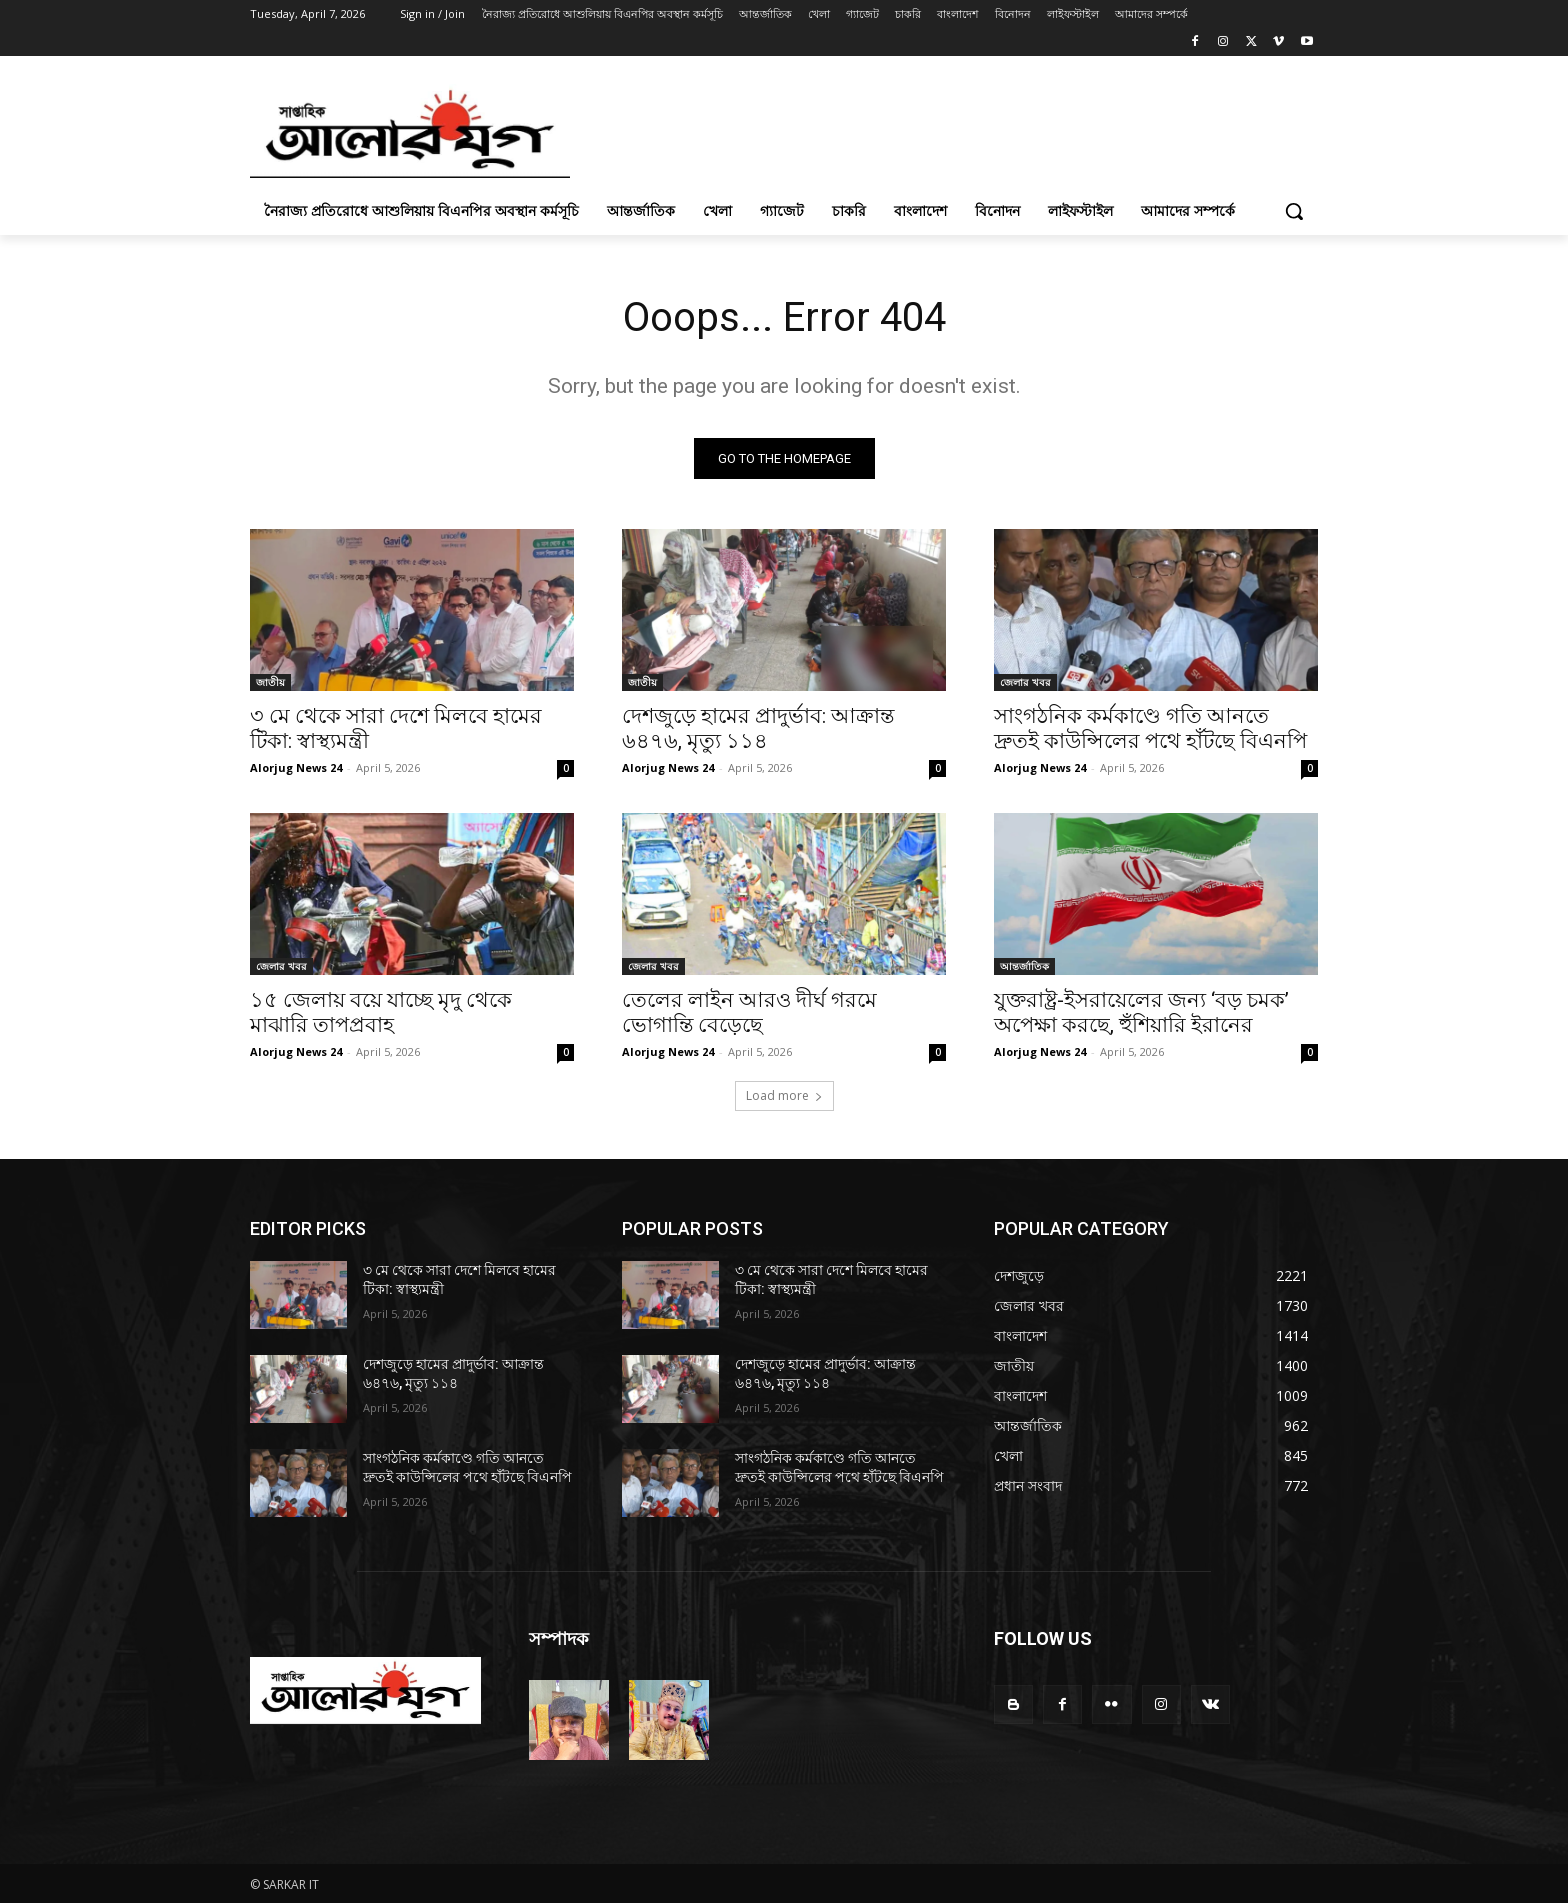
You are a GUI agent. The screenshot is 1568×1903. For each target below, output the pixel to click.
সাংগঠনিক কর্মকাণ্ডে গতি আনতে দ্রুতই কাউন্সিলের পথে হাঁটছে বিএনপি (1150, 728)
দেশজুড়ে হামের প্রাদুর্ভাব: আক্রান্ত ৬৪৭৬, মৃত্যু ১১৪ (758, 728)
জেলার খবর (1025, 682)
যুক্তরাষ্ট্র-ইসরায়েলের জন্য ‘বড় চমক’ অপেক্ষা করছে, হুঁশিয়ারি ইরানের (1141, 1012)
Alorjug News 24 (296, 767)
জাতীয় (270, 682)
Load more (784, 1095)
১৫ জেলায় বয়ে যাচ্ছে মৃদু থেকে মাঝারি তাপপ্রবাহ (381, 1012)
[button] (1294, 211)
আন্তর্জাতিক (1024, 966)
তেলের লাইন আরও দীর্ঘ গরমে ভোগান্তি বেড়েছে (749, 1012)
